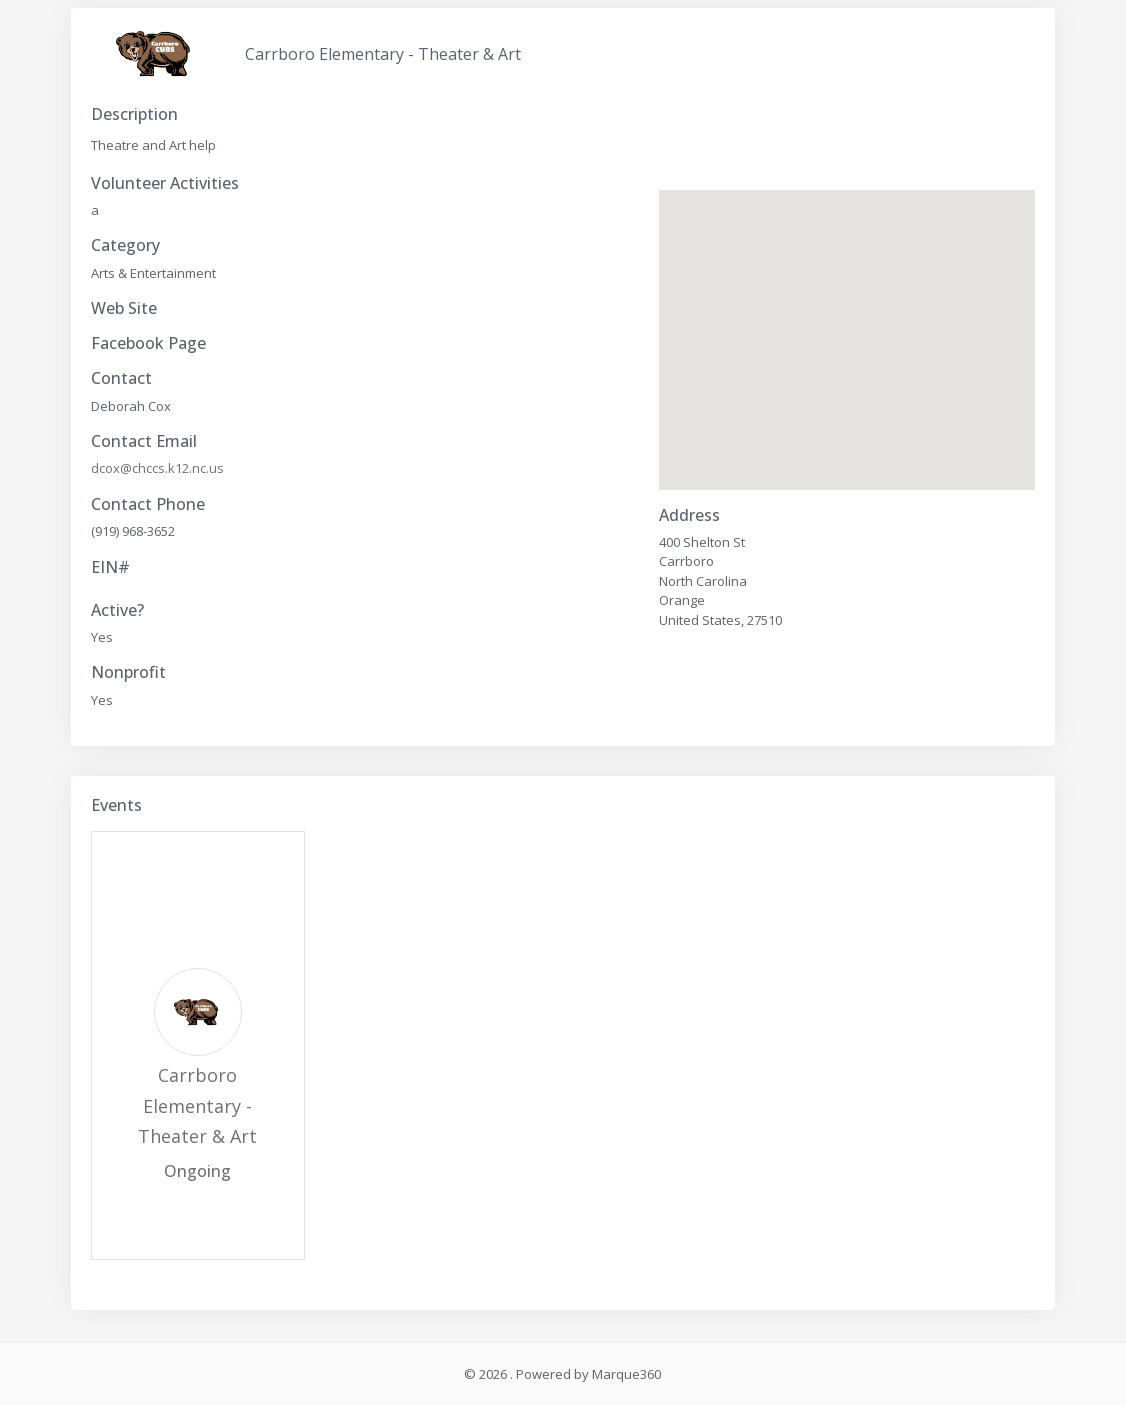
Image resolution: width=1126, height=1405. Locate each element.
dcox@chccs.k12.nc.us (157, 468)
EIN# (110, 567)
